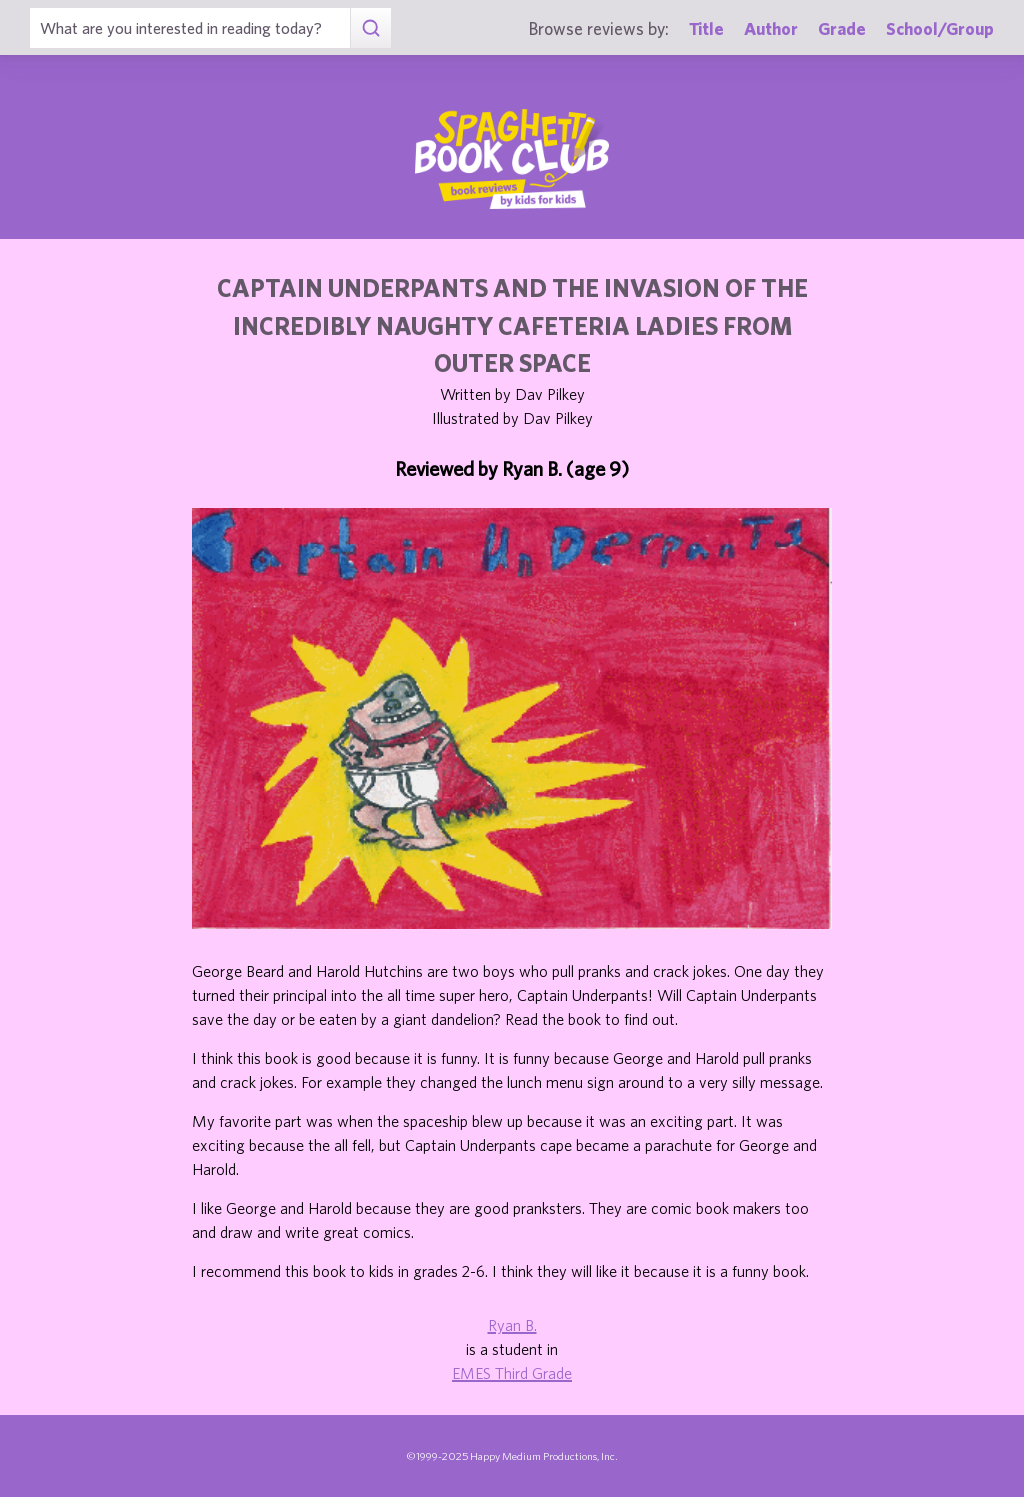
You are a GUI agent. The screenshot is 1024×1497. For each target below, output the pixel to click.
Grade (842, 28)
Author (771, 28)
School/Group (940, 28)
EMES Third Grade (512, 1373)
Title (706, 28)
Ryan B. (512, 1325)
